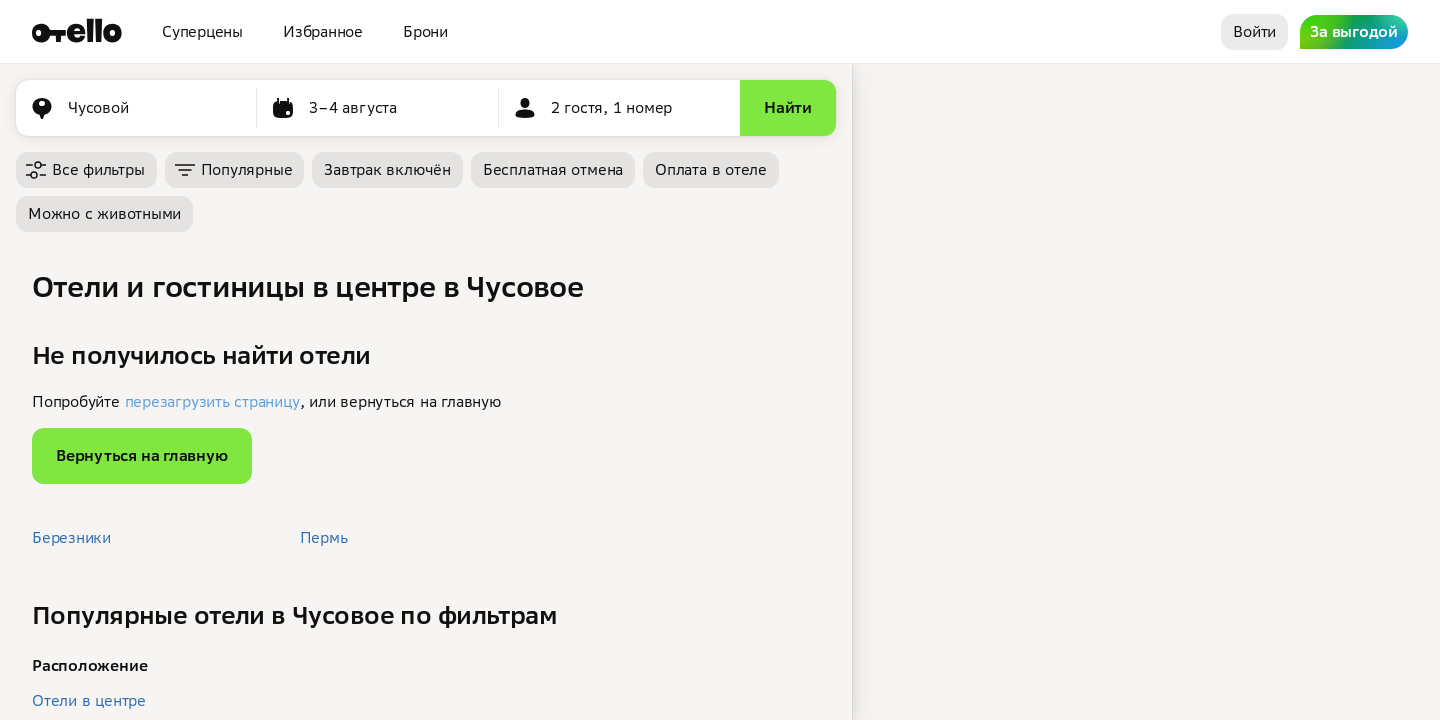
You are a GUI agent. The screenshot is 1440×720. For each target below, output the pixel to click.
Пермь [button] (324, 537)
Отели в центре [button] (89, 700)
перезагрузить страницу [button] (212, 401)
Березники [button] (71, 537)
